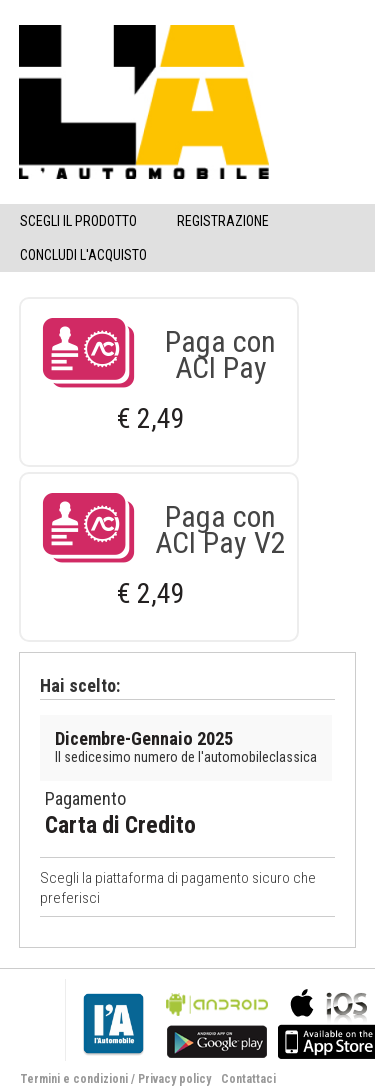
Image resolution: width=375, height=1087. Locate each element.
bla (217, 1021)
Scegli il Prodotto (78, 221)
